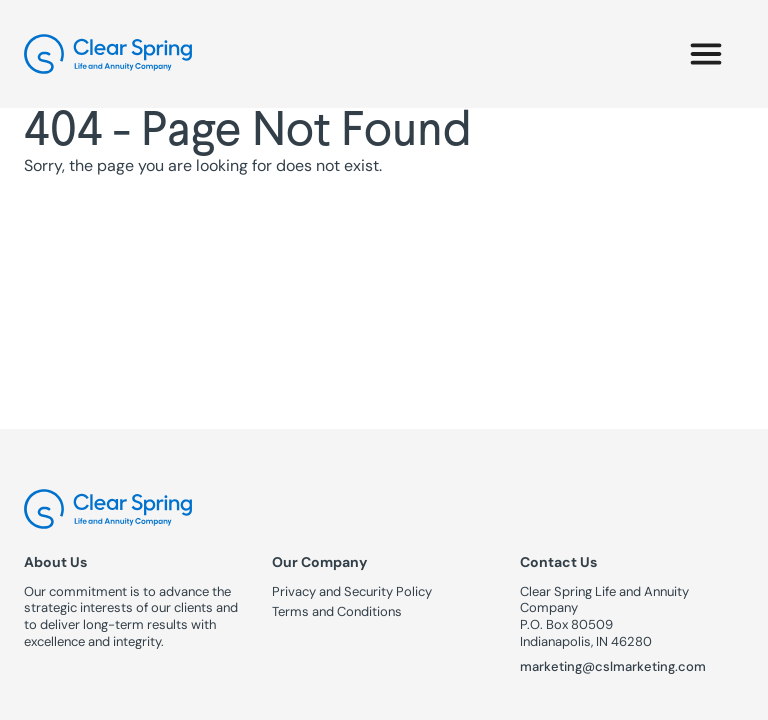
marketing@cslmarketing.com (613, 667)
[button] (706, 54)
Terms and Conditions (337, 612)
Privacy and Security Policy (352, 592)
